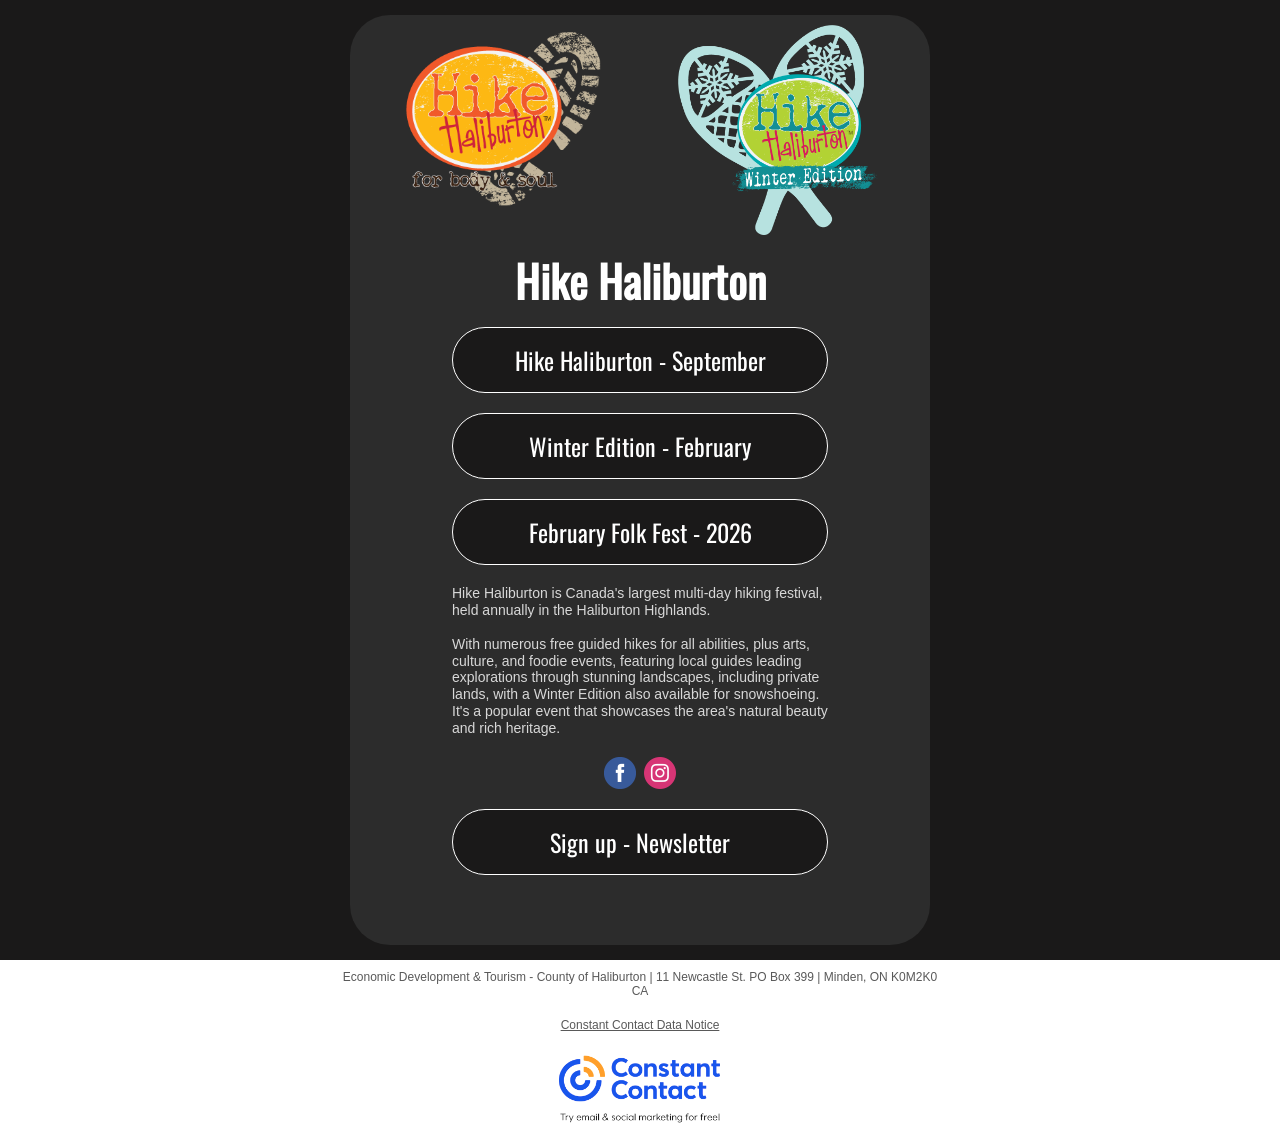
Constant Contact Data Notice (640, 1025)
